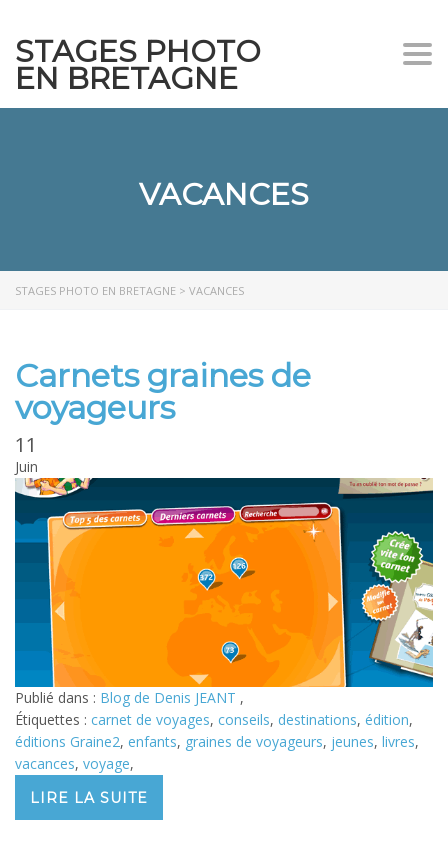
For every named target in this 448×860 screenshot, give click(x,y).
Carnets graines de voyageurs (163, 391)
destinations (317, 719)
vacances (45, 763)
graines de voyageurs (254, 741)
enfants (152, 741)
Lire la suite (89, 798)
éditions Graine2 (67, 741)
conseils (244, 719)
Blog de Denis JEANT (170, 697)
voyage (106, 763)
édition (387, 719)
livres (398, 741)
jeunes (352, 741)
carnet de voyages (150, 719)
